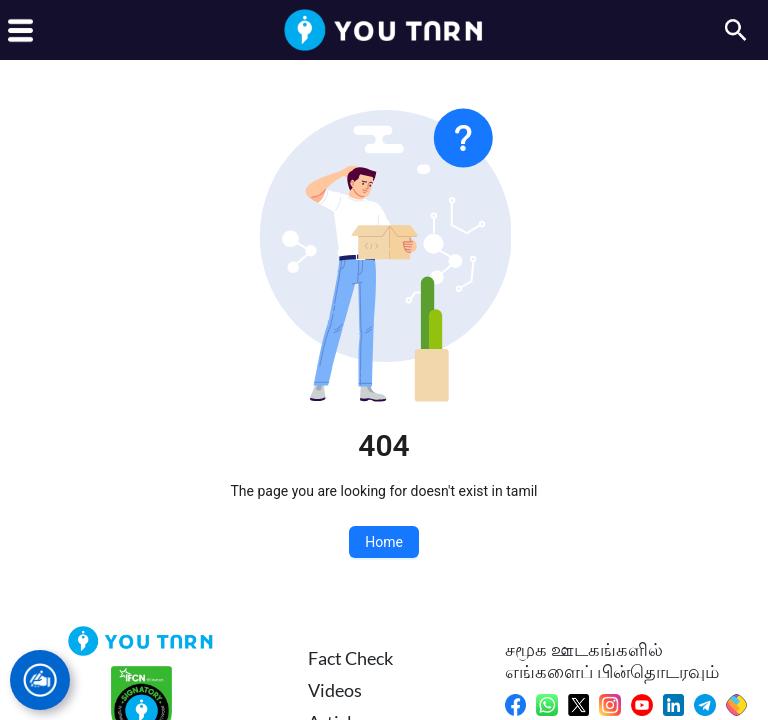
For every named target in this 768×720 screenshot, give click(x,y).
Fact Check (350, 658)
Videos (335, 690)
